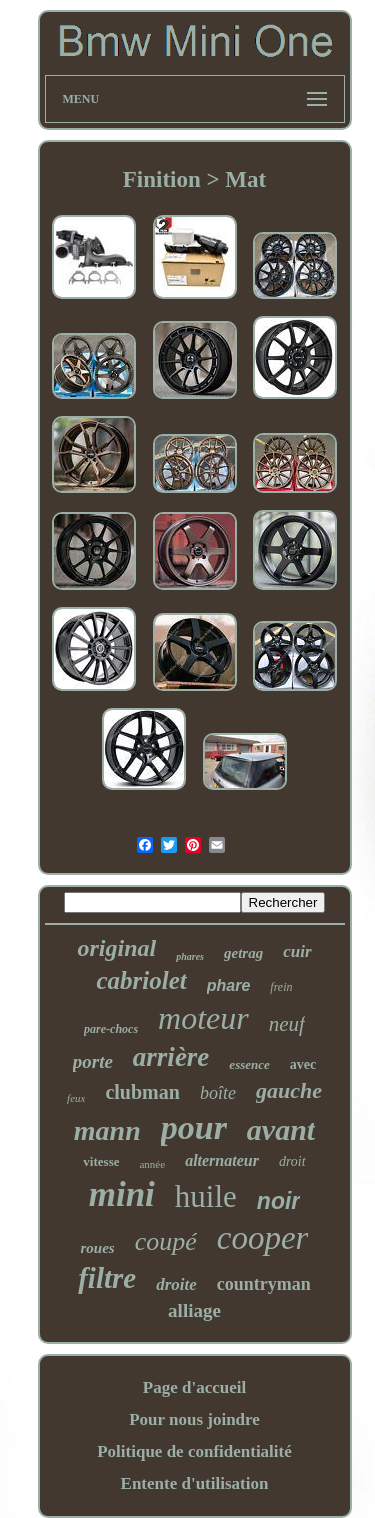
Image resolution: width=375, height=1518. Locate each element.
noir (278, 1201)
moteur (203, 1018)
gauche (289, 1090)
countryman (264, 1284)
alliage (194, 1310)
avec (303, 1064)
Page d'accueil (194, 1387)
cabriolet (141, 980)
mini (122, 1194)
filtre (107, 1278)
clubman (142, 1092)
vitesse (101, 1161)
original (116, 948)
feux (76, 1098)
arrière (171, 1057)
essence (249, 1064)
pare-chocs (111, 1029)
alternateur (222, 1160)
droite (176, 1284)
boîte (218, 1093)
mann (107, 1130)
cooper (263, 1238)
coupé (166, 1241)
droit (292, 1161)
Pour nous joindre (194, 1419)
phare (229, 985)
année (152, 1164)
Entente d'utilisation (195, 1483)
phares (190, 956)
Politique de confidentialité (194, 1451)
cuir (297, 951)
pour (194, 1127)
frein (281, 987)
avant (281, 1129)
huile (206, 1196)
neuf (287, 1024)
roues (98, 1248)
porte (93, 1061)
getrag (243, 953)
